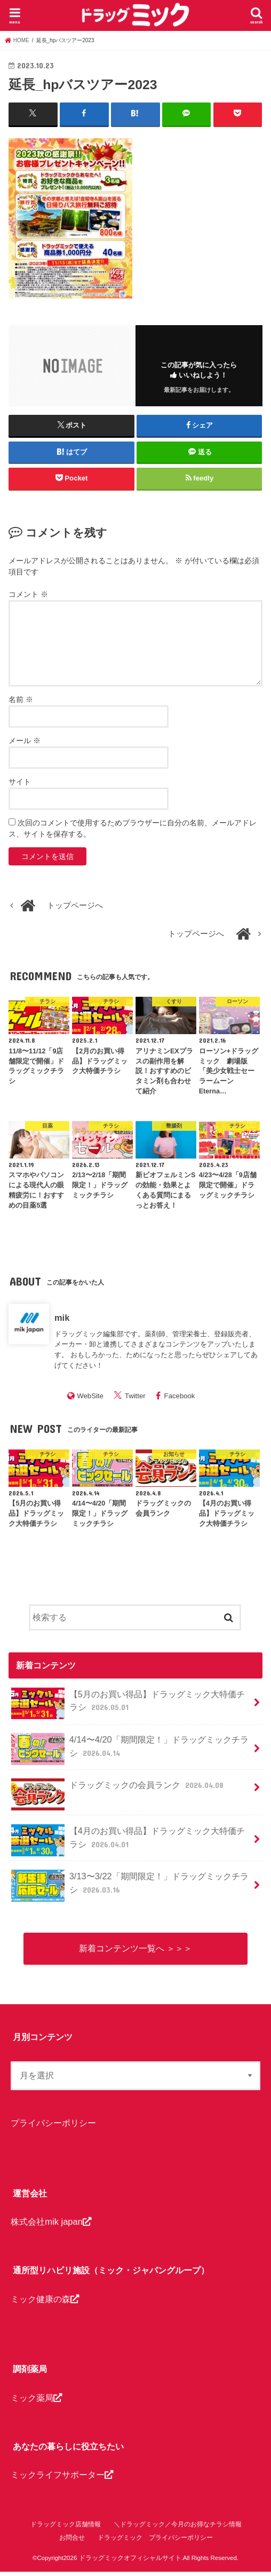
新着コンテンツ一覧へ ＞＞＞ (135, 1950)
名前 (21, 699)
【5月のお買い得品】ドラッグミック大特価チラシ (127, 1703)
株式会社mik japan (51, 2226)
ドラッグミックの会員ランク (118, 1789)
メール (25, 740)
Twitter (135, 1395)
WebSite (90, 1395)
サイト (20, 781)
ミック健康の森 (45, 2303)
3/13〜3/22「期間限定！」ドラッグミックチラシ (129, 1885)
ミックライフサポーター (62, 2479)
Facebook (179, 1395)
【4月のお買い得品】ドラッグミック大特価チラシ (127, 1840)
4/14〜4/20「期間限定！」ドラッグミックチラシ (129, 1748)
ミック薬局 (36, 2402)
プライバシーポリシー (53, 2127)
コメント (28, 593)
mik (61, 1317)
